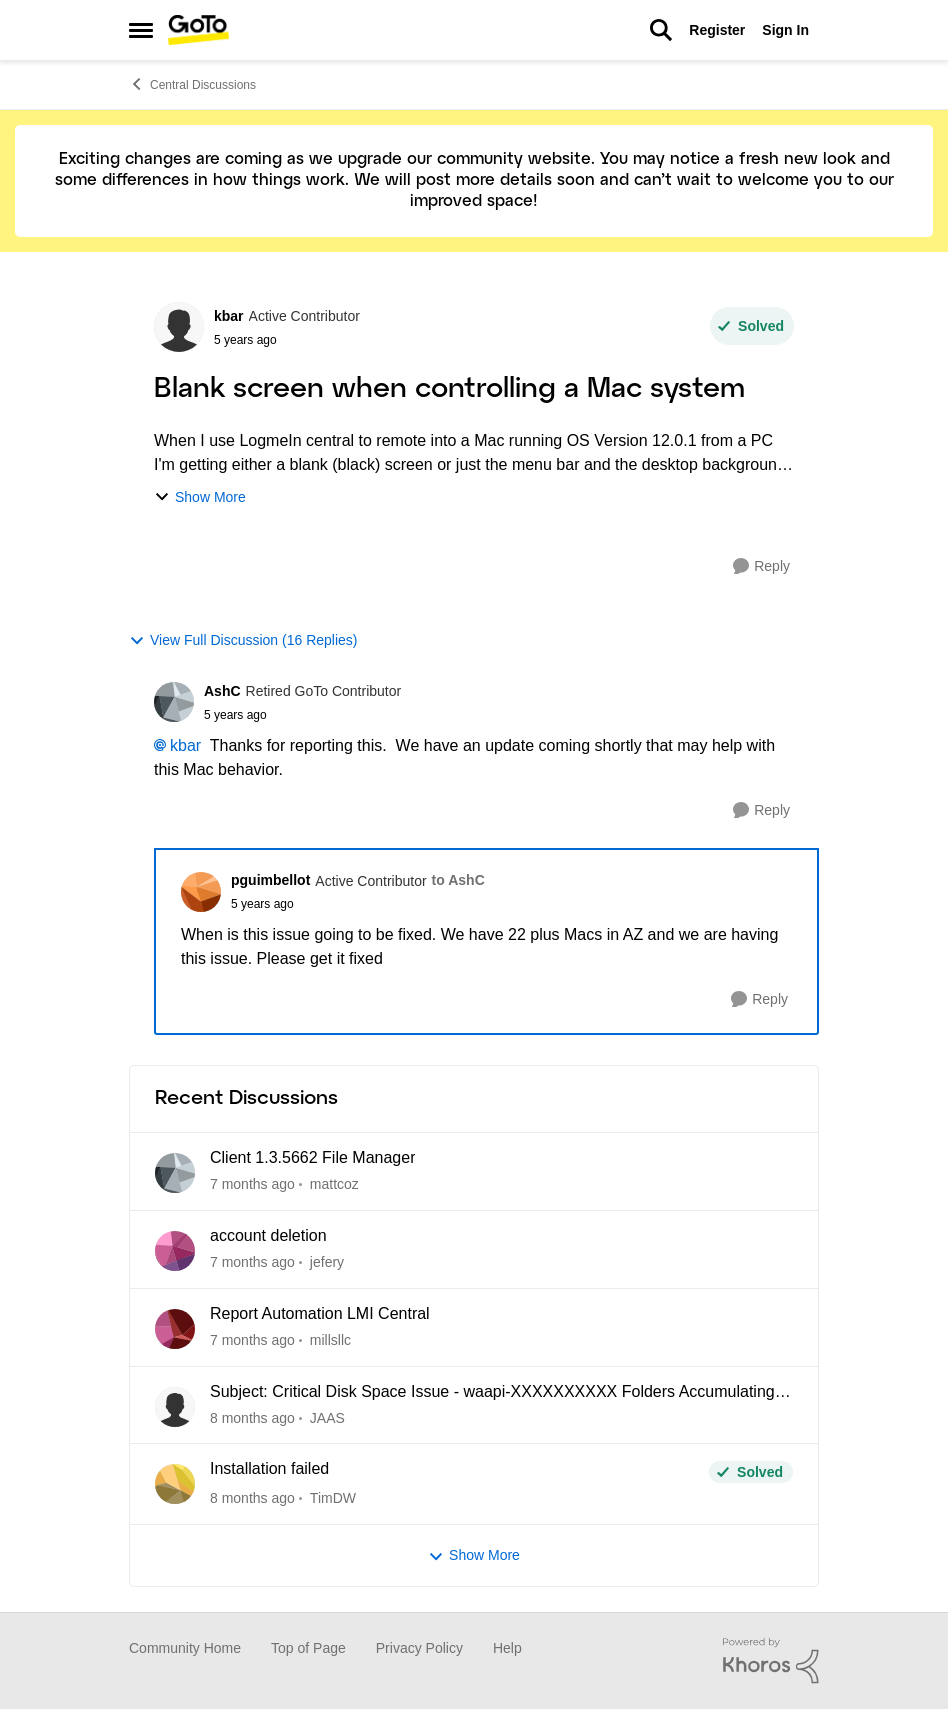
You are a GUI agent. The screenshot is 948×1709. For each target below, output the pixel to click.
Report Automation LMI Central (320, 1313)
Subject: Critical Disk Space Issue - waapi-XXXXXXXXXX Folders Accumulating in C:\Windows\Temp (501, 1393)
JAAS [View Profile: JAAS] (327, 1417)
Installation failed (269, 1468)
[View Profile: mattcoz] (175, 1173)
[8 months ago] (252, 1417)
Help (507, 1648)
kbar (185, 745)
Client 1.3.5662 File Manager (312, 1157)
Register (717, 30)
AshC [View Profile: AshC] (222, 691)
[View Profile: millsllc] (175, 1329)
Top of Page (308, 1648)
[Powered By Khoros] (771, 1661)
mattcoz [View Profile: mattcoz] (334, 1184)
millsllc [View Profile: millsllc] (330, 1340)
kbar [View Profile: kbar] (229, 316)
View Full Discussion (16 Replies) (243, 640)
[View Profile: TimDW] (175, 1484)
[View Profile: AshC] (174, 702)
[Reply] (761, 566)
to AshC (458, 880)
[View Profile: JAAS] (175, 1407)
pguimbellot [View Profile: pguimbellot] (270, 880)
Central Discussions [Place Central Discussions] (192, 84)
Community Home (185, 1648)
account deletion (268, 1235)
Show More (200, 497)
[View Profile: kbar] (179, 327)
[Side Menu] (141, 30)
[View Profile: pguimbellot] (201, 892)
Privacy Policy (419, 1648)
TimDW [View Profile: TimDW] (333, 1498)
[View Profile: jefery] (175, 1251)
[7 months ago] (252, 1184)
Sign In (785, 30)
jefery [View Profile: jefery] (327, 1262)
